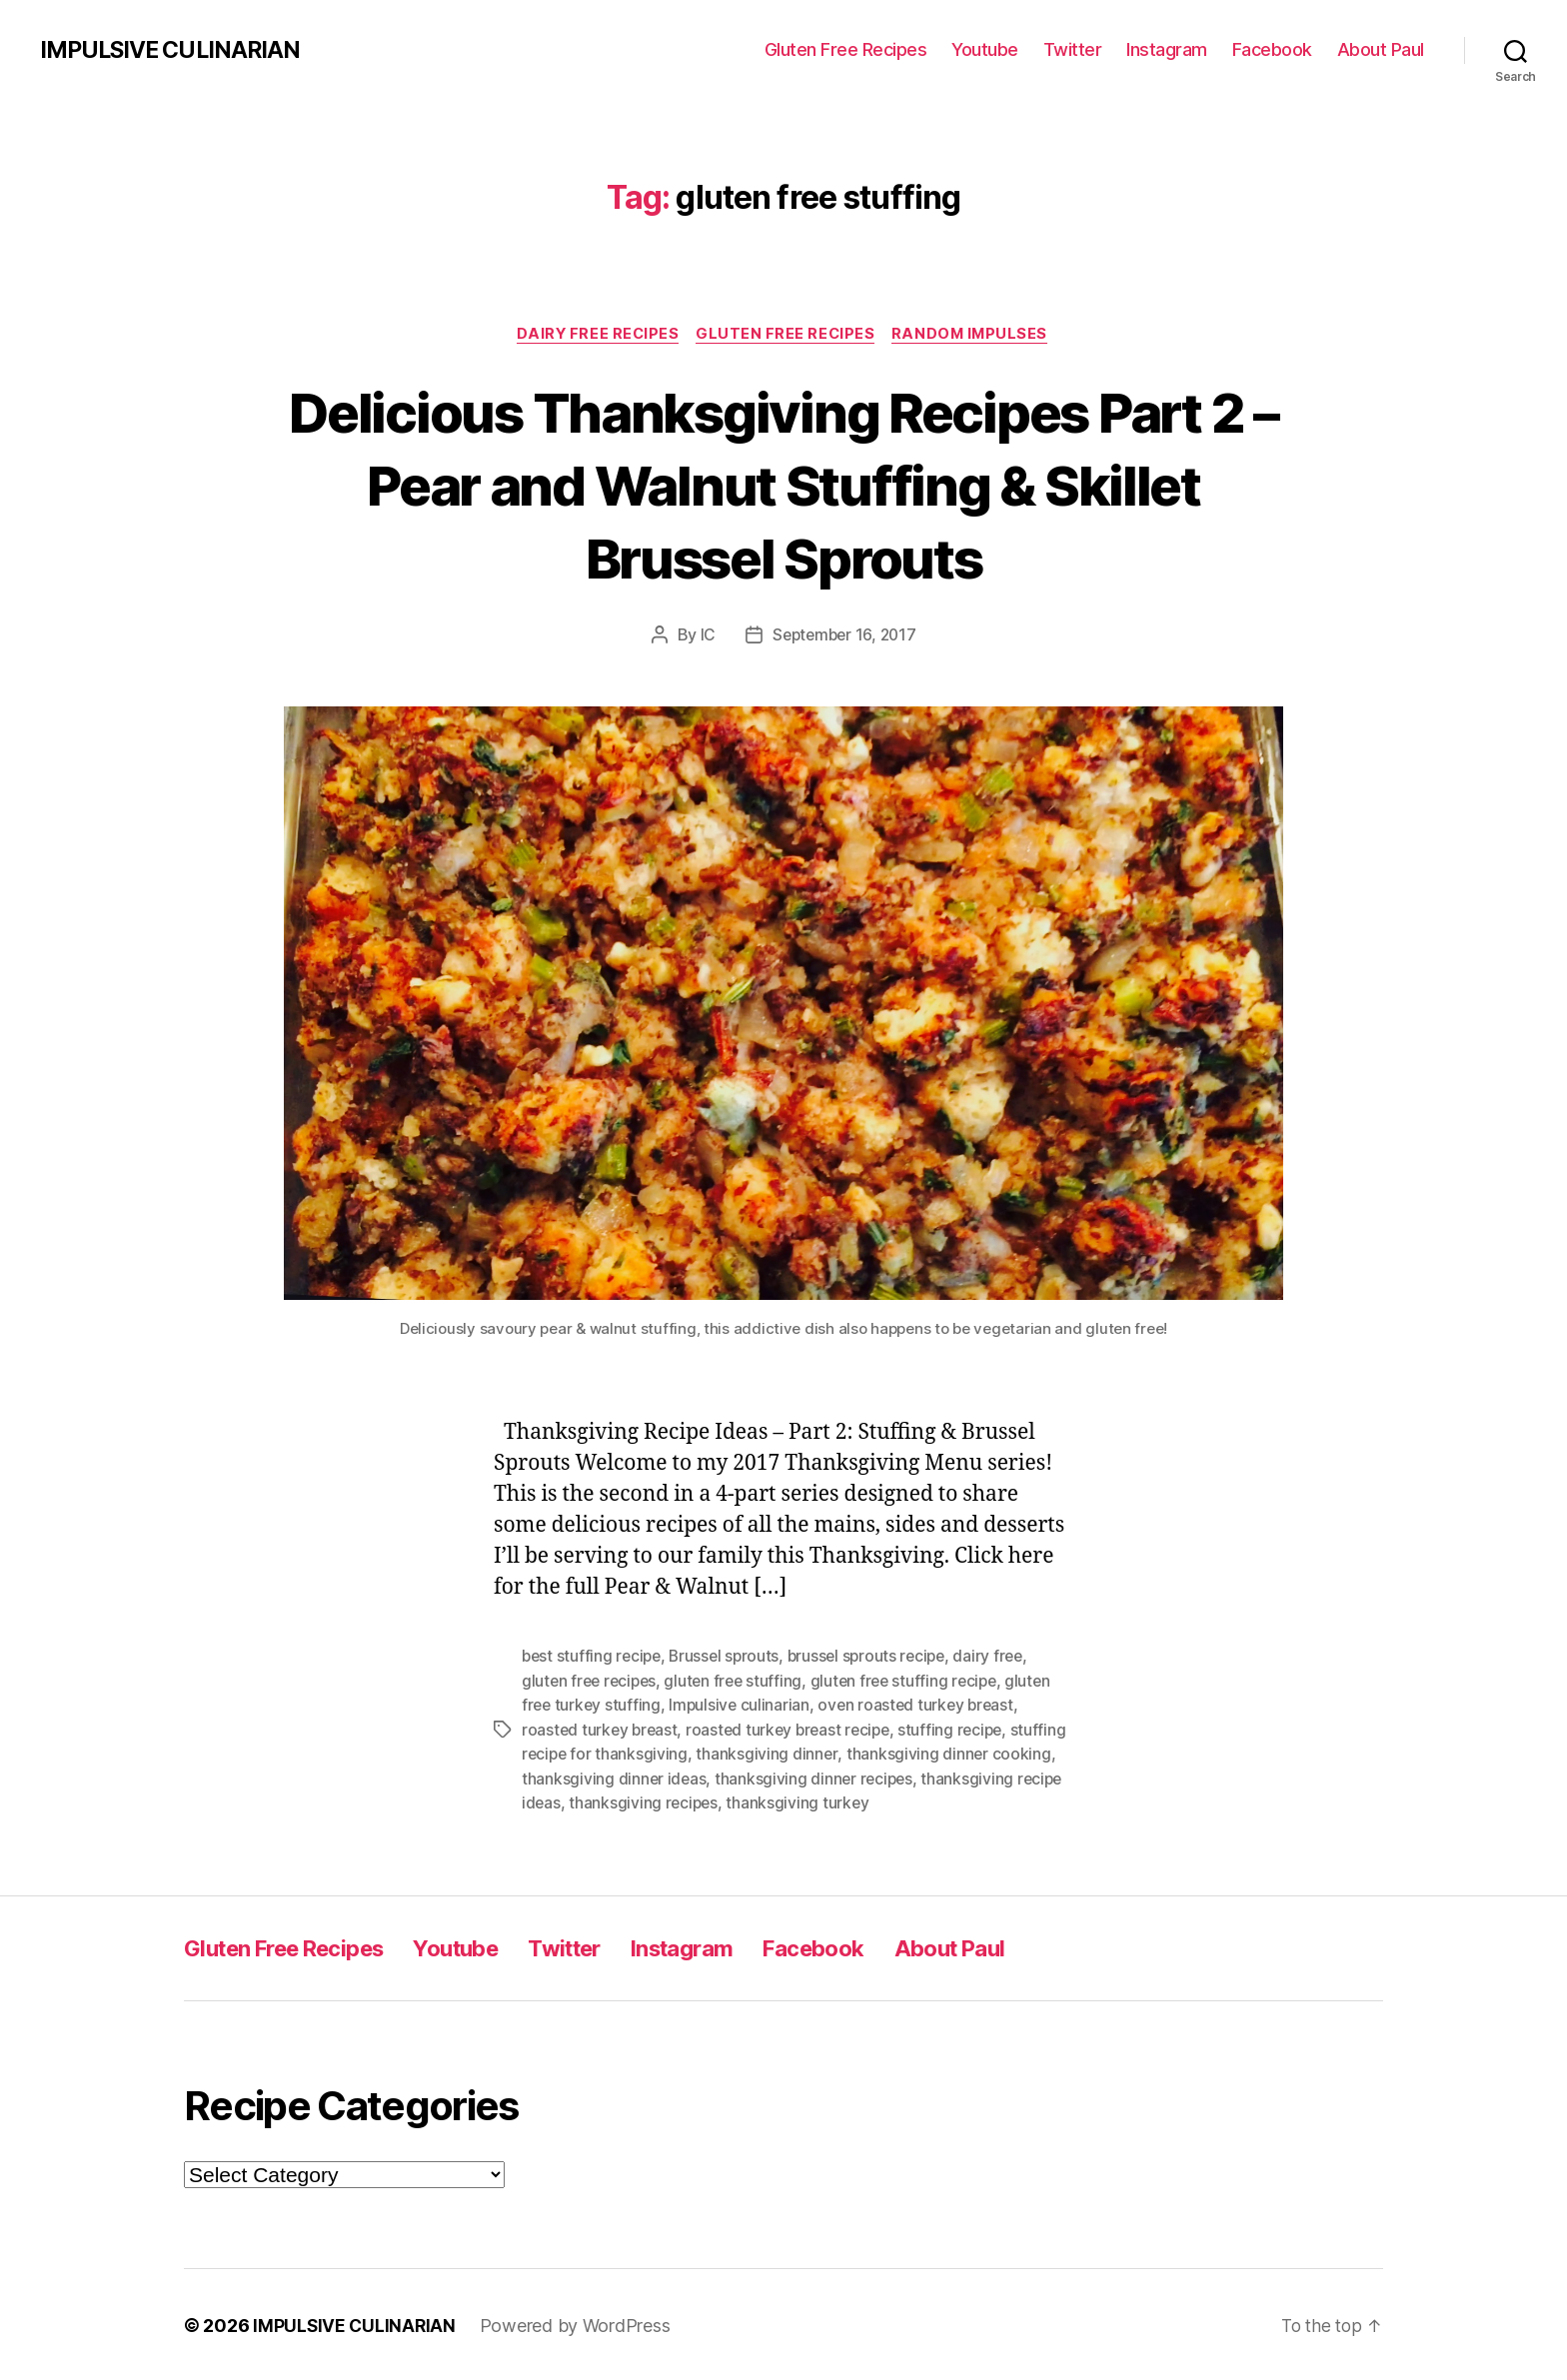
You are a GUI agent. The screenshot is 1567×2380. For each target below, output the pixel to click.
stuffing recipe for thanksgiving (636, 1754)
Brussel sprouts (730, 1658)
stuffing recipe (961, 1730)
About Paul (1380, 49)
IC (704, 636)
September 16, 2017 (844, 636)
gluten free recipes (592, 1682)
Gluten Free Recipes (846, 49)
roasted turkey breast (601, 1730)
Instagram (1166, 49)
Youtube (984, 49)
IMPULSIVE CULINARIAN (175, 50)
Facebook (1272, 49)
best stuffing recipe (594, 1658)
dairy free (1001, 1658)
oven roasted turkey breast (922, 1706)
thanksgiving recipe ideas (615, 1801)
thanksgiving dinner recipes (884, 1777)
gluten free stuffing (740, 1682)
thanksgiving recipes (793, 1801)
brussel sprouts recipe (876, 1658)
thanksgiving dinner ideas (683, 1777)
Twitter (1072, 49)
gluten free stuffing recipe (914, 1682)
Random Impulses (975, 335)
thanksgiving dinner (829, 1754)
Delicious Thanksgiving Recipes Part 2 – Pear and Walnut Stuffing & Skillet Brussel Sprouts (783, 484)
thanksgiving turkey (949, 1801)
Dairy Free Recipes (595, 335)
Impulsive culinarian (743, 1706)
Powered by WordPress (578, 2323)
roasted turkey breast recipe (794, 1730)
